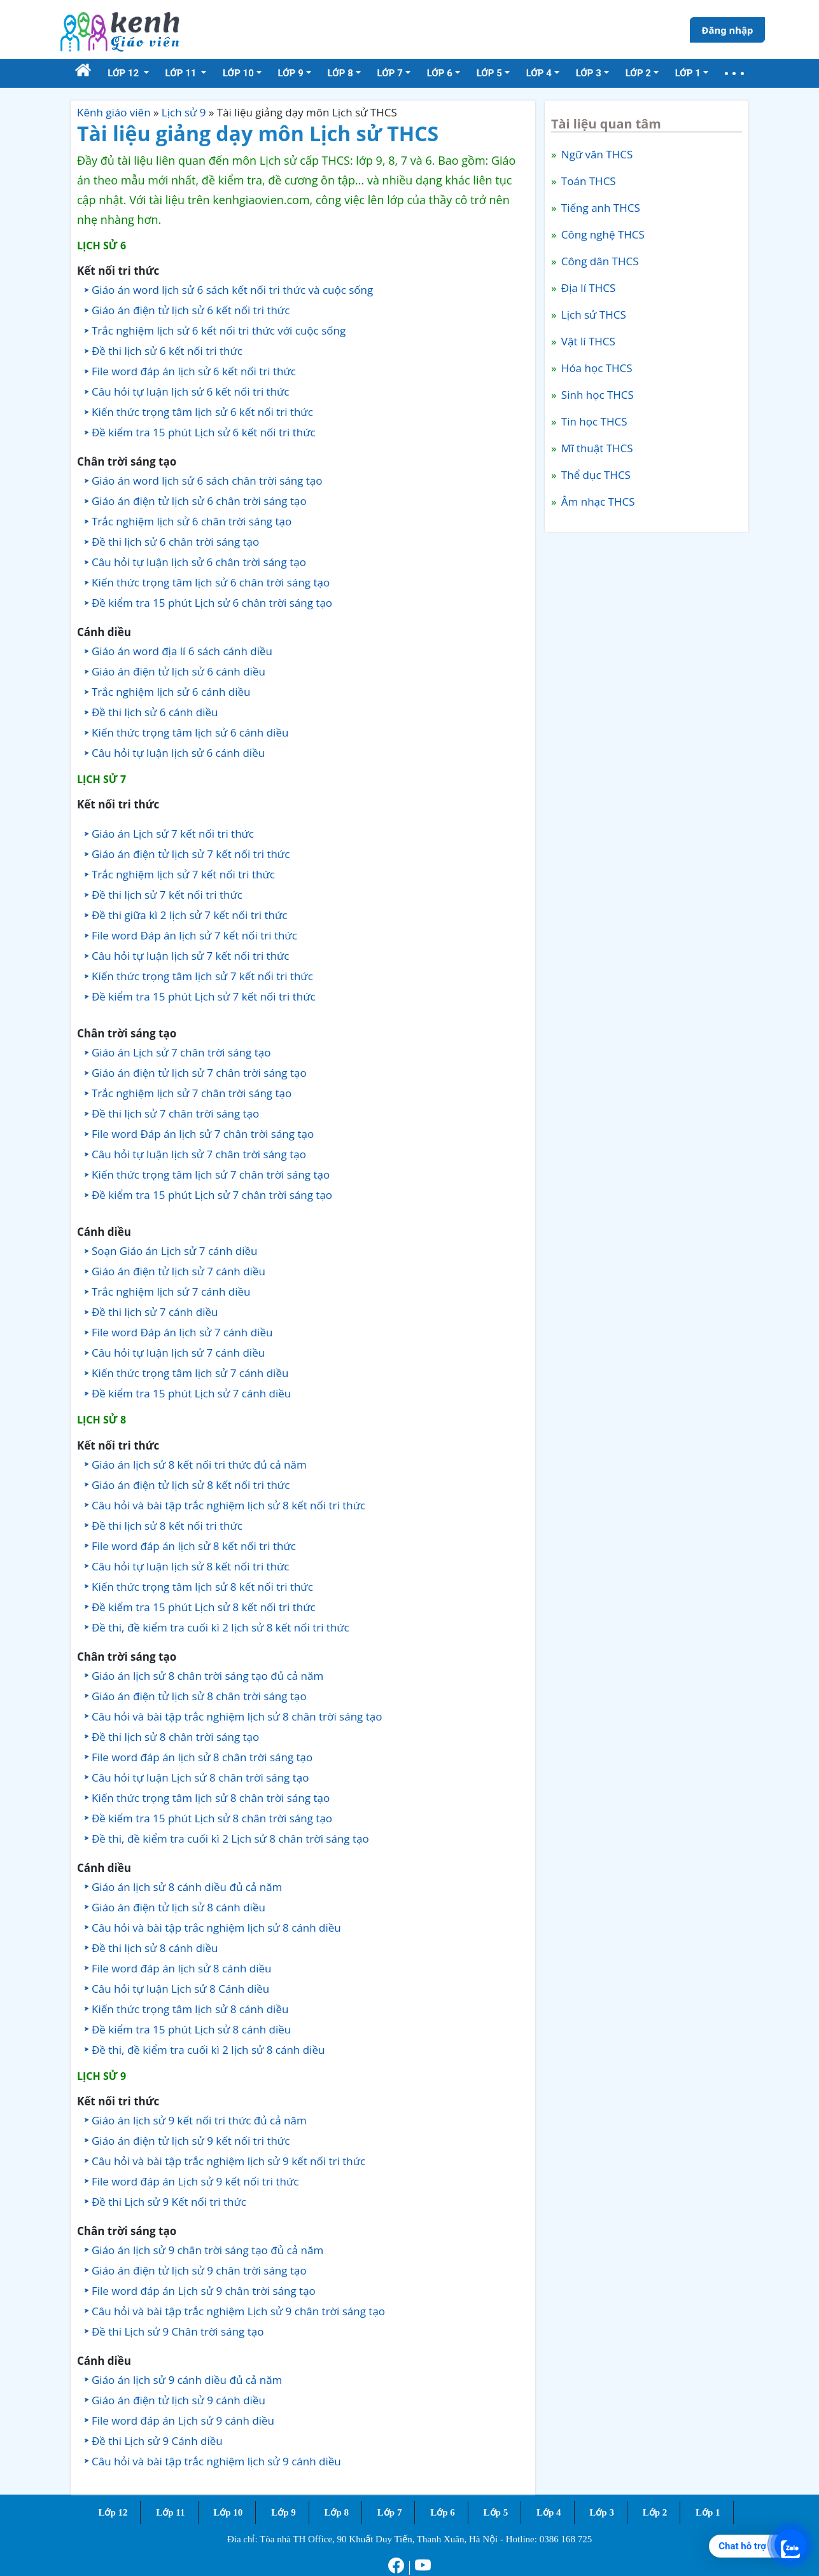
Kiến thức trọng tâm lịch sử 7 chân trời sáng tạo (211, 1174)
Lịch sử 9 (184, 112)
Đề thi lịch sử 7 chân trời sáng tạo (175, 1113)
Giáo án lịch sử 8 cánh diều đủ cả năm (187, 1887)
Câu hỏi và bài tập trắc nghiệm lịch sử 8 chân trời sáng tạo (237, 1716)
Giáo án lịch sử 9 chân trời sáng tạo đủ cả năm (207, 2250)
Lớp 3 (601, 2512)
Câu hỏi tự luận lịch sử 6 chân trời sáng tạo (199, 562)
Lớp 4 (548, 2512)
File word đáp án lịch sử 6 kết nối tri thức (194, 371)
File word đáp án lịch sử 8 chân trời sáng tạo (202, 1757)
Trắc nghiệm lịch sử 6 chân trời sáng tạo (191, 521)
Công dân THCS (598, 261)
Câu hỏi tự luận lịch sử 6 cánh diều (178, 752)
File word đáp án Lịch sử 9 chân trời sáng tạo (204, 2290)
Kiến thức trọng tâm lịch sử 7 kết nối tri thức (202, 976)
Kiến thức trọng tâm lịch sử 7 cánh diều (190, 1373)
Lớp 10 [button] (238, 73)
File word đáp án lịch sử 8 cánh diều (181, 1968)
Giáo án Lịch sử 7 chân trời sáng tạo (181, 1052)
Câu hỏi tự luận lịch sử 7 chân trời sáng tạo (199, 1154)
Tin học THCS (592, 421)
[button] (734, 73)
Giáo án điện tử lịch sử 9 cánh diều (178, 2400)
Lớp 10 (227, 2512)
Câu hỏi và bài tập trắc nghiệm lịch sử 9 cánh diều (216, 2461)
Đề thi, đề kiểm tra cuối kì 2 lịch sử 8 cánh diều (208, 2049)
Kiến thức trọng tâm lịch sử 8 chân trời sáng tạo (211, 1797)
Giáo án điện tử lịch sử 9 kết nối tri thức (191, 2140)
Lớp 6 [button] (439, 73)
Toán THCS (586, 181)
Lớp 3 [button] (588, 73)
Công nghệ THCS (601, 234)
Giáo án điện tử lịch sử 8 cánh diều (178, 1907)
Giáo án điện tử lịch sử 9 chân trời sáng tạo (199, 2270)
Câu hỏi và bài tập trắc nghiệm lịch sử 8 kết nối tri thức (228, 1505)
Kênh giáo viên (114, 112)
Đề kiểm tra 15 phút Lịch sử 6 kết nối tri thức (204, 432)
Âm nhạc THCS (596, 501)
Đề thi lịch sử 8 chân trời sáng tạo (175, 1736)
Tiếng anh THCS (599, 207)
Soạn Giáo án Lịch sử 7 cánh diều (174, 1250)
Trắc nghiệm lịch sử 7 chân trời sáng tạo (191, 1093)
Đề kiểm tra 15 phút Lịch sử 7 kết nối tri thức (204, 996)
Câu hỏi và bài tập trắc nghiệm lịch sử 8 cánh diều (216, 1927)
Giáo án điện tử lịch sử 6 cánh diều (178, 671)
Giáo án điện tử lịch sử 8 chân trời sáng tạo (199, 1696)
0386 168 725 (566, 2539)
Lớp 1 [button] (688, 73)
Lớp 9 (283, 2512)
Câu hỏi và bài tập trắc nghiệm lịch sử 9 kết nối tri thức (228, 2161)
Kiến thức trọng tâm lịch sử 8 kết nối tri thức (202, 1586)
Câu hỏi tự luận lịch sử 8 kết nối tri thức (191, 1566)
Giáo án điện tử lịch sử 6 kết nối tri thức (191, 310)
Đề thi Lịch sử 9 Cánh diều (157, 2441)
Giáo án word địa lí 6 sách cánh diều (182, 651)
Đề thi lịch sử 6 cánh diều (155, 712)
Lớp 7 (389, 2512)
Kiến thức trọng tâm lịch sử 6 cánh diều (190, 732)
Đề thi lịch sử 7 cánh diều (155, 1312)
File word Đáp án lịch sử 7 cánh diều (182, 1332)
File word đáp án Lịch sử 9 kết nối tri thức (195, 2181)
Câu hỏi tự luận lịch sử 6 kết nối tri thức (191, 391)
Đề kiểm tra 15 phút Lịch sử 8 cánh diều (191, 2029)
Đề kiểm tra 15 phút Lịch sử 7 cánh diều (191, 1393)
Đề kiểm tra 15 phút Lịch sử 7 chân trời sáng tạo (212, 1195)
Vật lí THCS (586, 341)
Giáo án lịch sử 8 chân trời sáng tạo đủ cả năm (207, 1675)
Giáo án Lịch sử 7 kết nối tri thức (173, 833)
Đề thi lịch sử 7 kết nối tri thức (167, 894)
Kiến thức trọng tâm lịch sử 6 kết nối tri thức (202, 412)
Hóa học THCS (595, 368)
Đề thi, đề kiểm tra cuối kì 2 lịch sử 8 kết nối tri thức (220, 1627)
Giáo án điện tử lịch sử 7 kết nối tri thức (191, 854)
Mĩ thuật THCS (595, 448)
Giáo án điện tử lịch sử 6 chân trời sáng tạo (199, 501)
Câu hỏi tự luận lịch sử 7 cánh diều (178, 1352)
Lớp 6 (442, 2512)
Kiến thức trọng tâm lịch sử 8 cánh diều (190, 2009)
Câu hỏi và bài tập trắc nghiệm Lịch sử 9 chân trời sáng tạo (238, 2311)
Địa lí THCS (586, 287)
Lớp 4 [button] (539, 73)
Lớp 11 (170, 2512)
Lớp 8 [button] (340, 73)
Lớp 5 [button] (489, 73)
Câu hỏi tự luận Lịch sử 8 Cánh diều (180, 1988)
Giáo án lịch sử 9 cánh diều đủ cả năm (187, 2379)
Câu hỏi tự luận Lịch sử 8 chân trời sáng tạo (200, 1777)
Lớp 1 (708, 2512)
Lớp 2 (655, 2512)
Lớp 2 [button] (638, 73)
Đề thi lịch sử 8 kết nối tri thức (167, 1525)
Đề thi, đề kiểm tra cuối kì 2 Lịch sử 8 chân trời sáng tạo (230, 1838)
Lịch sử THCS (592, 314)
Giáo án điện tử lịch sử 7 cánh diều (178, 1271)
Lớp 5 (496, 2512)
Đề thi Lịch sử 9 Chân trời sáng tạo (177, 2331)
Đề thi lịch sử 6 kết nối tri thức (167, 350)
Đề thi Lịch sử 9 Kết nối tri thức (169, 2201)
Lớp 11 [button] (182, 73)
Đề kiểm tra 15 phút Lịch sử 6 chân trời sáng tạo (212, 602)
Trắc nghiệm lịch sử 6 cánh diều (171, 691)
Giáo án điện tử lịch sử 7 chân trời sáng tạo (199, 1072)
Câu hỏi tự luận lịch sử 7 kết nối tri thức (191, 955)
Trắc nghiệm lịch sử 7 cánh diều (171, 1291)
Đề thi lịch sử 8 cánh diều (155, 1948)
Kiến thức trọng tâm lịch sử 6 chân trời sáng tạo (211, 582)
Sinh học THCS (595, 394)
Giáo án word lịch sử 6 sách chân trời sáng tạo (207, 480)
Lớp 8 (336, 2512)
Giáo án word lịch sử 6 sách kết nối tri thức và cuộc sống (232, 289)
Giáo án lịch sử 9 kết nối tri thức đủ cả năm (199, 2120)
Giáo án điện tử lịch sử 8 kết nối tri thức (191, 1485)
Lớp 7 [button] (390, 73)
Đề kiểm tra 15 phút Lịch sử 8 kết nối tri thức (204, 1607)
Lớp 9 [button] (291, 73)
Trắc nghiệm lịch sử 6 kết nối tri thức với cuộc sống (219, 330)
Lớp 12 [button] (124, 73)
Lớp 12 (112, 2512)
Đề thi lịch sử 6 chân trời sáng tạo (175, 541)
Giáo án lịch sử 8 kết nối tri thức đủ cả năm (199, 1464)
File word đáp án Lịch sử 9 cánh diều (183, 2420)
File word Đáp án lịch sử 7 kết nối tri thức (194, 935)
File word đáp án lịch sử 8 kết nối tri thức (194, 1546)
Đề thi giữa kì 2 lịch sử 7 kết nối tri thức (189, 915)
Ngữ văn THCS (595, 154)
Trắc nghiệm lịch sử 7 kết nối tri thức (183, 874)
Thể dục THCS (594, 474)
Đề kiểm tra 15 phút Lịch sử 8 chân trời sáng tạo (212, 1818)
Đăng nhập (727, 30)
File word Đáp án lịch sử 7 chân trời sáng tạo (203, 1133)
